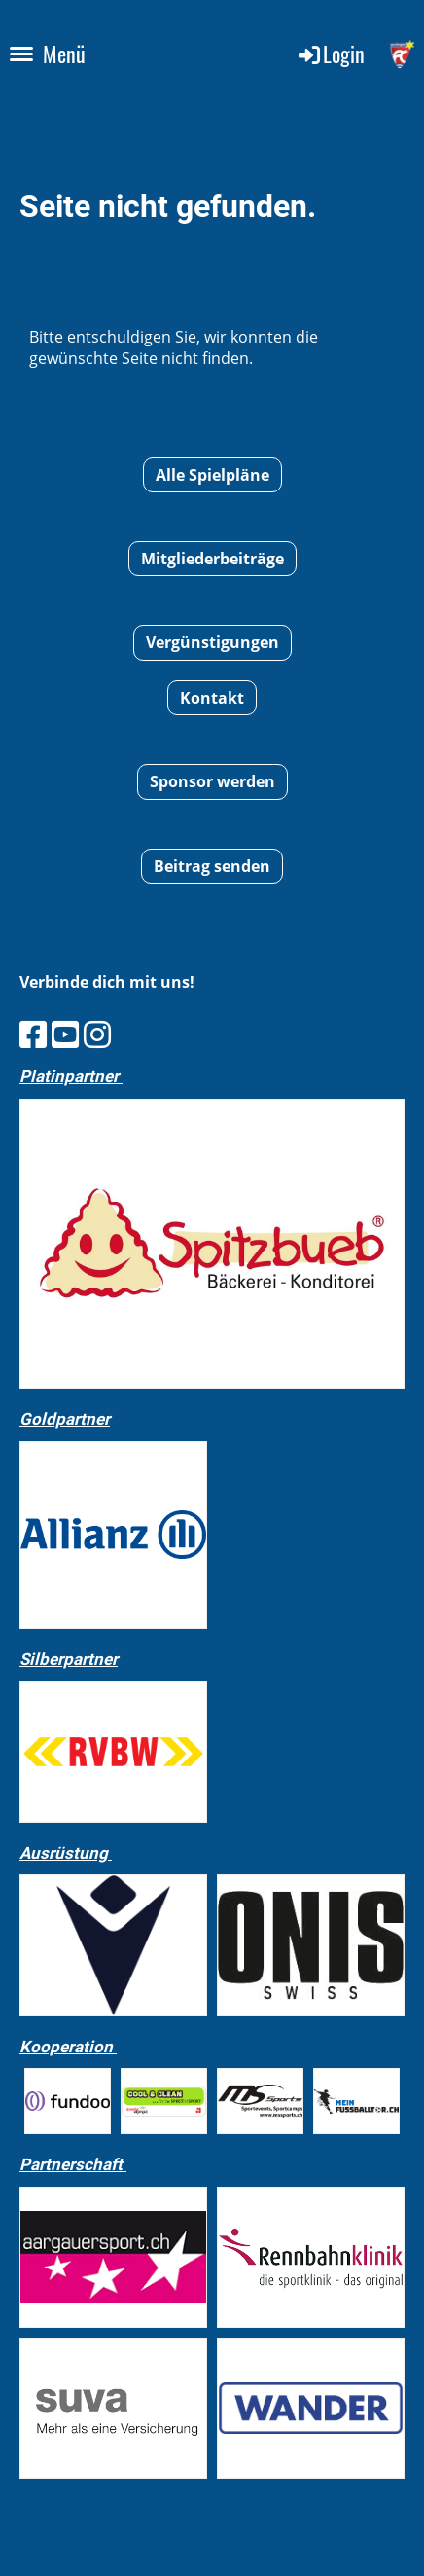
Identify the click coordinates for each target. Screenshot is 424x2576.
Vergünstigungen (212, 642)
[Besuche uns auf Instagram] (97, 1034)
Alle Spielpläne (212, 475)
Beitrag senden (212, 866)
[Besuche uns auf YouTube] (65, 1034)
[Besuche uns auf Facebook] (33, 1034)
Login (330, 53)
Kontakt (212, 697)
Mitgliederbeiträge (212, 558)
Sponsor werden (212, 781)
